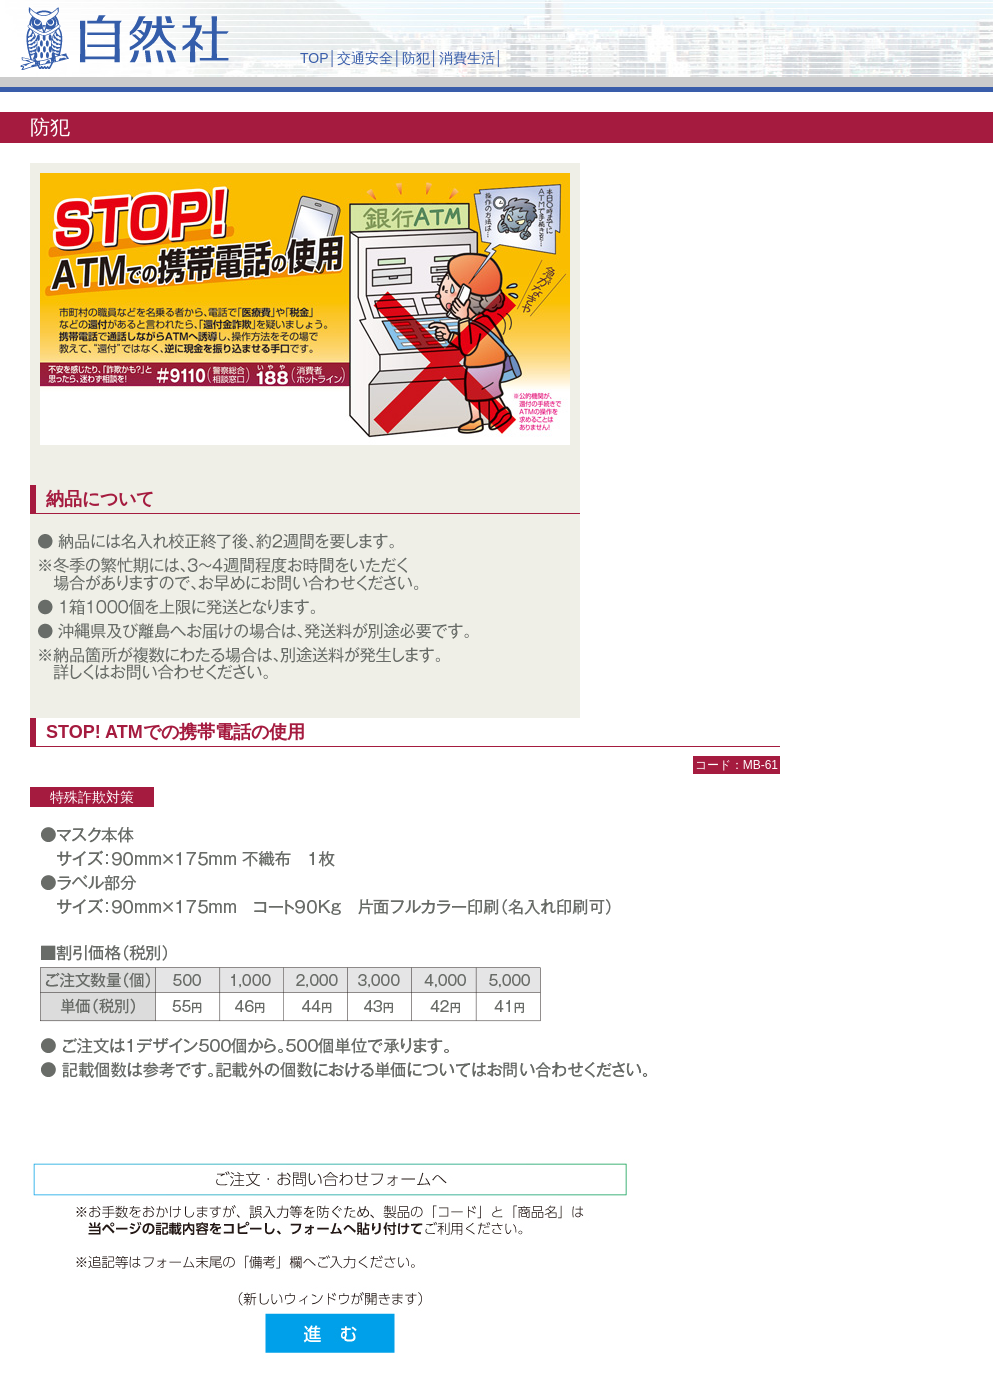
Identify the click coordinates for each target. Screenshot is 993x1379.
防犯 (416, 58)
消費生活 (467, 58)
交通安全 (365, 58)
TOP (314, 58)
